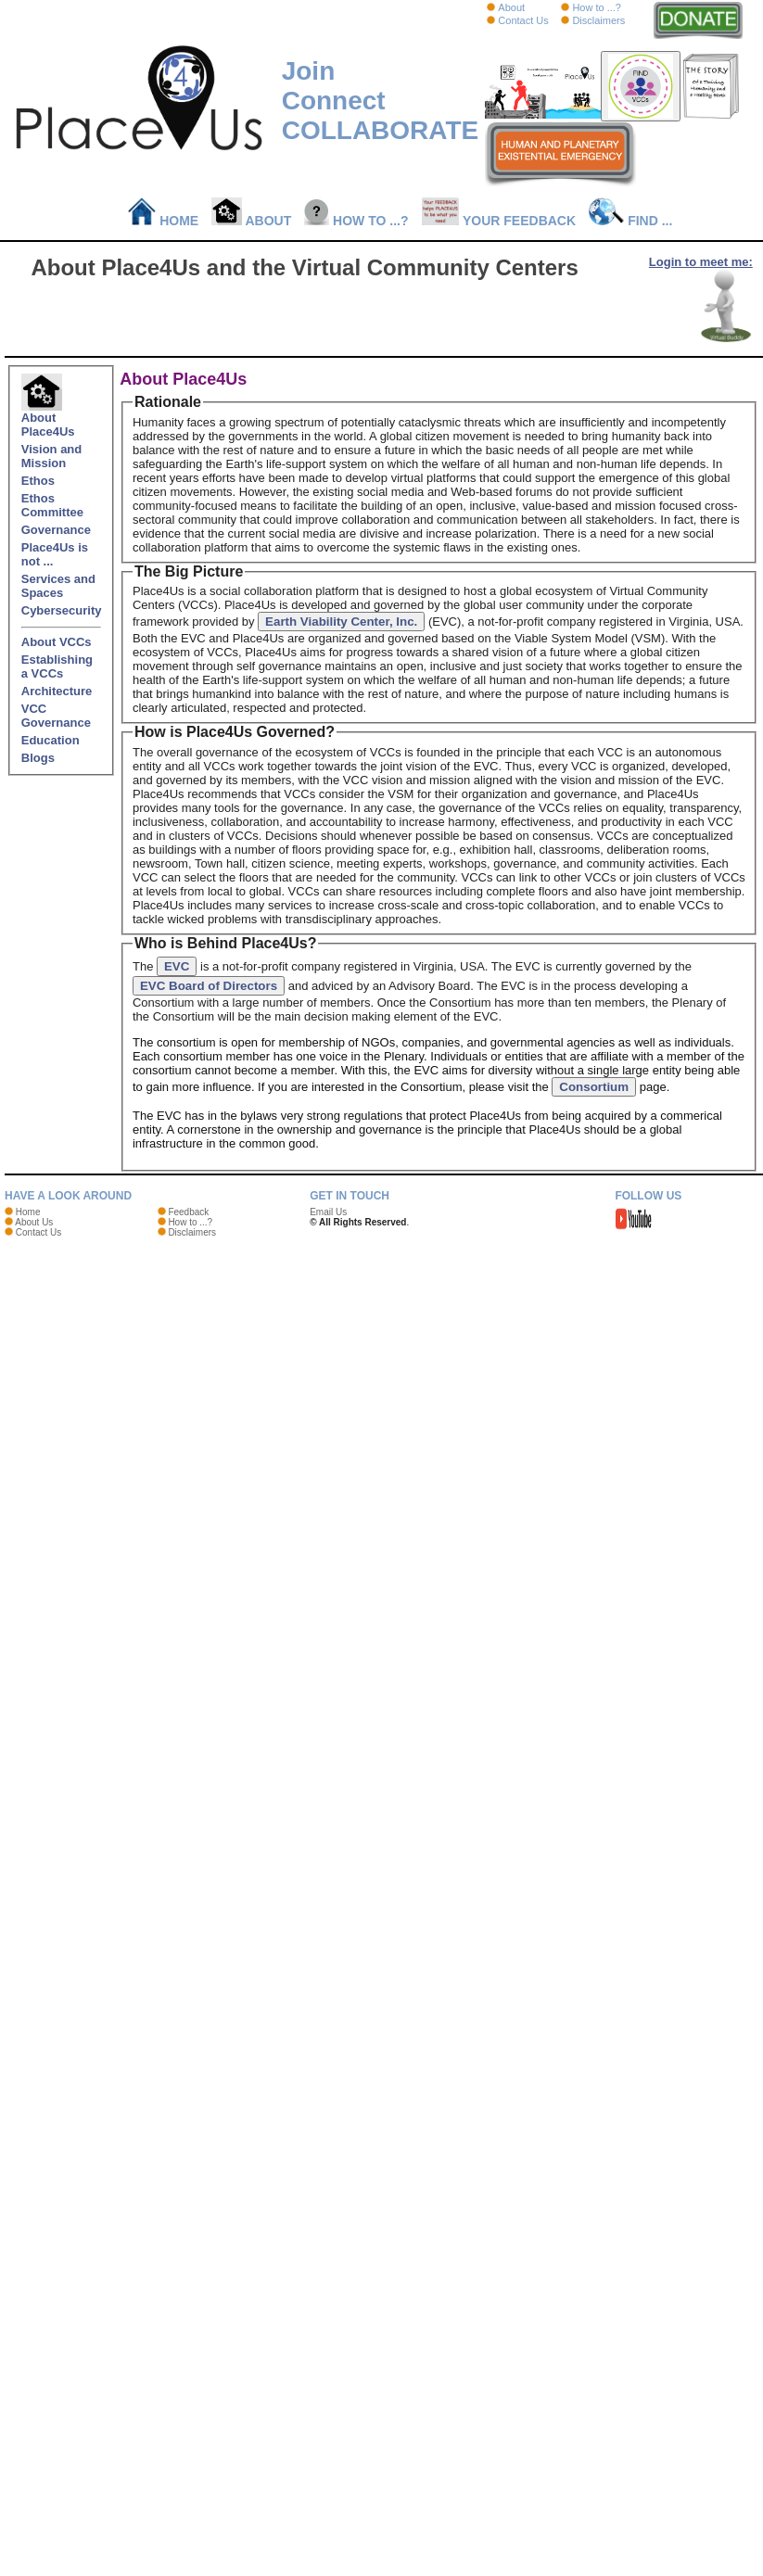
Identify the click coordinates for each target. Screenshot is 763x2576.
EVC (176, 966)
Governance (56, 530)
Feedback (188, 1212)
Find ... (630, 220)
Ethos (38, 481)
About (511, 7)
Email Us (328, 1212)
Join (309, 71)
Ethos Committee (52, 505)
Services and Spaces (58, 586)
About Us (34, 1222)
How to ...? (596, 7)
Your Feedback (499, 220)
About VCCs (56, 642)
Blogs (38, 758)
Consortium (594, 1087)
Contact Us (523, 20)
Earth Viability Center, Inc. (341, 621)
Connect (334, 100)
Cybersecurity (61, 610)
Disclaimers (598, 20)
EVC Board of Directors (208, 986)
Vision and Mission (52, 456)
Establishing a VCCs (57, 666)
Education (50, 740)
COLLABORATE (380, 130)
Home (163, 220)
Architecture (57, 691)
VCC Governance (56, 716)
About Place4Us (48, 419)
